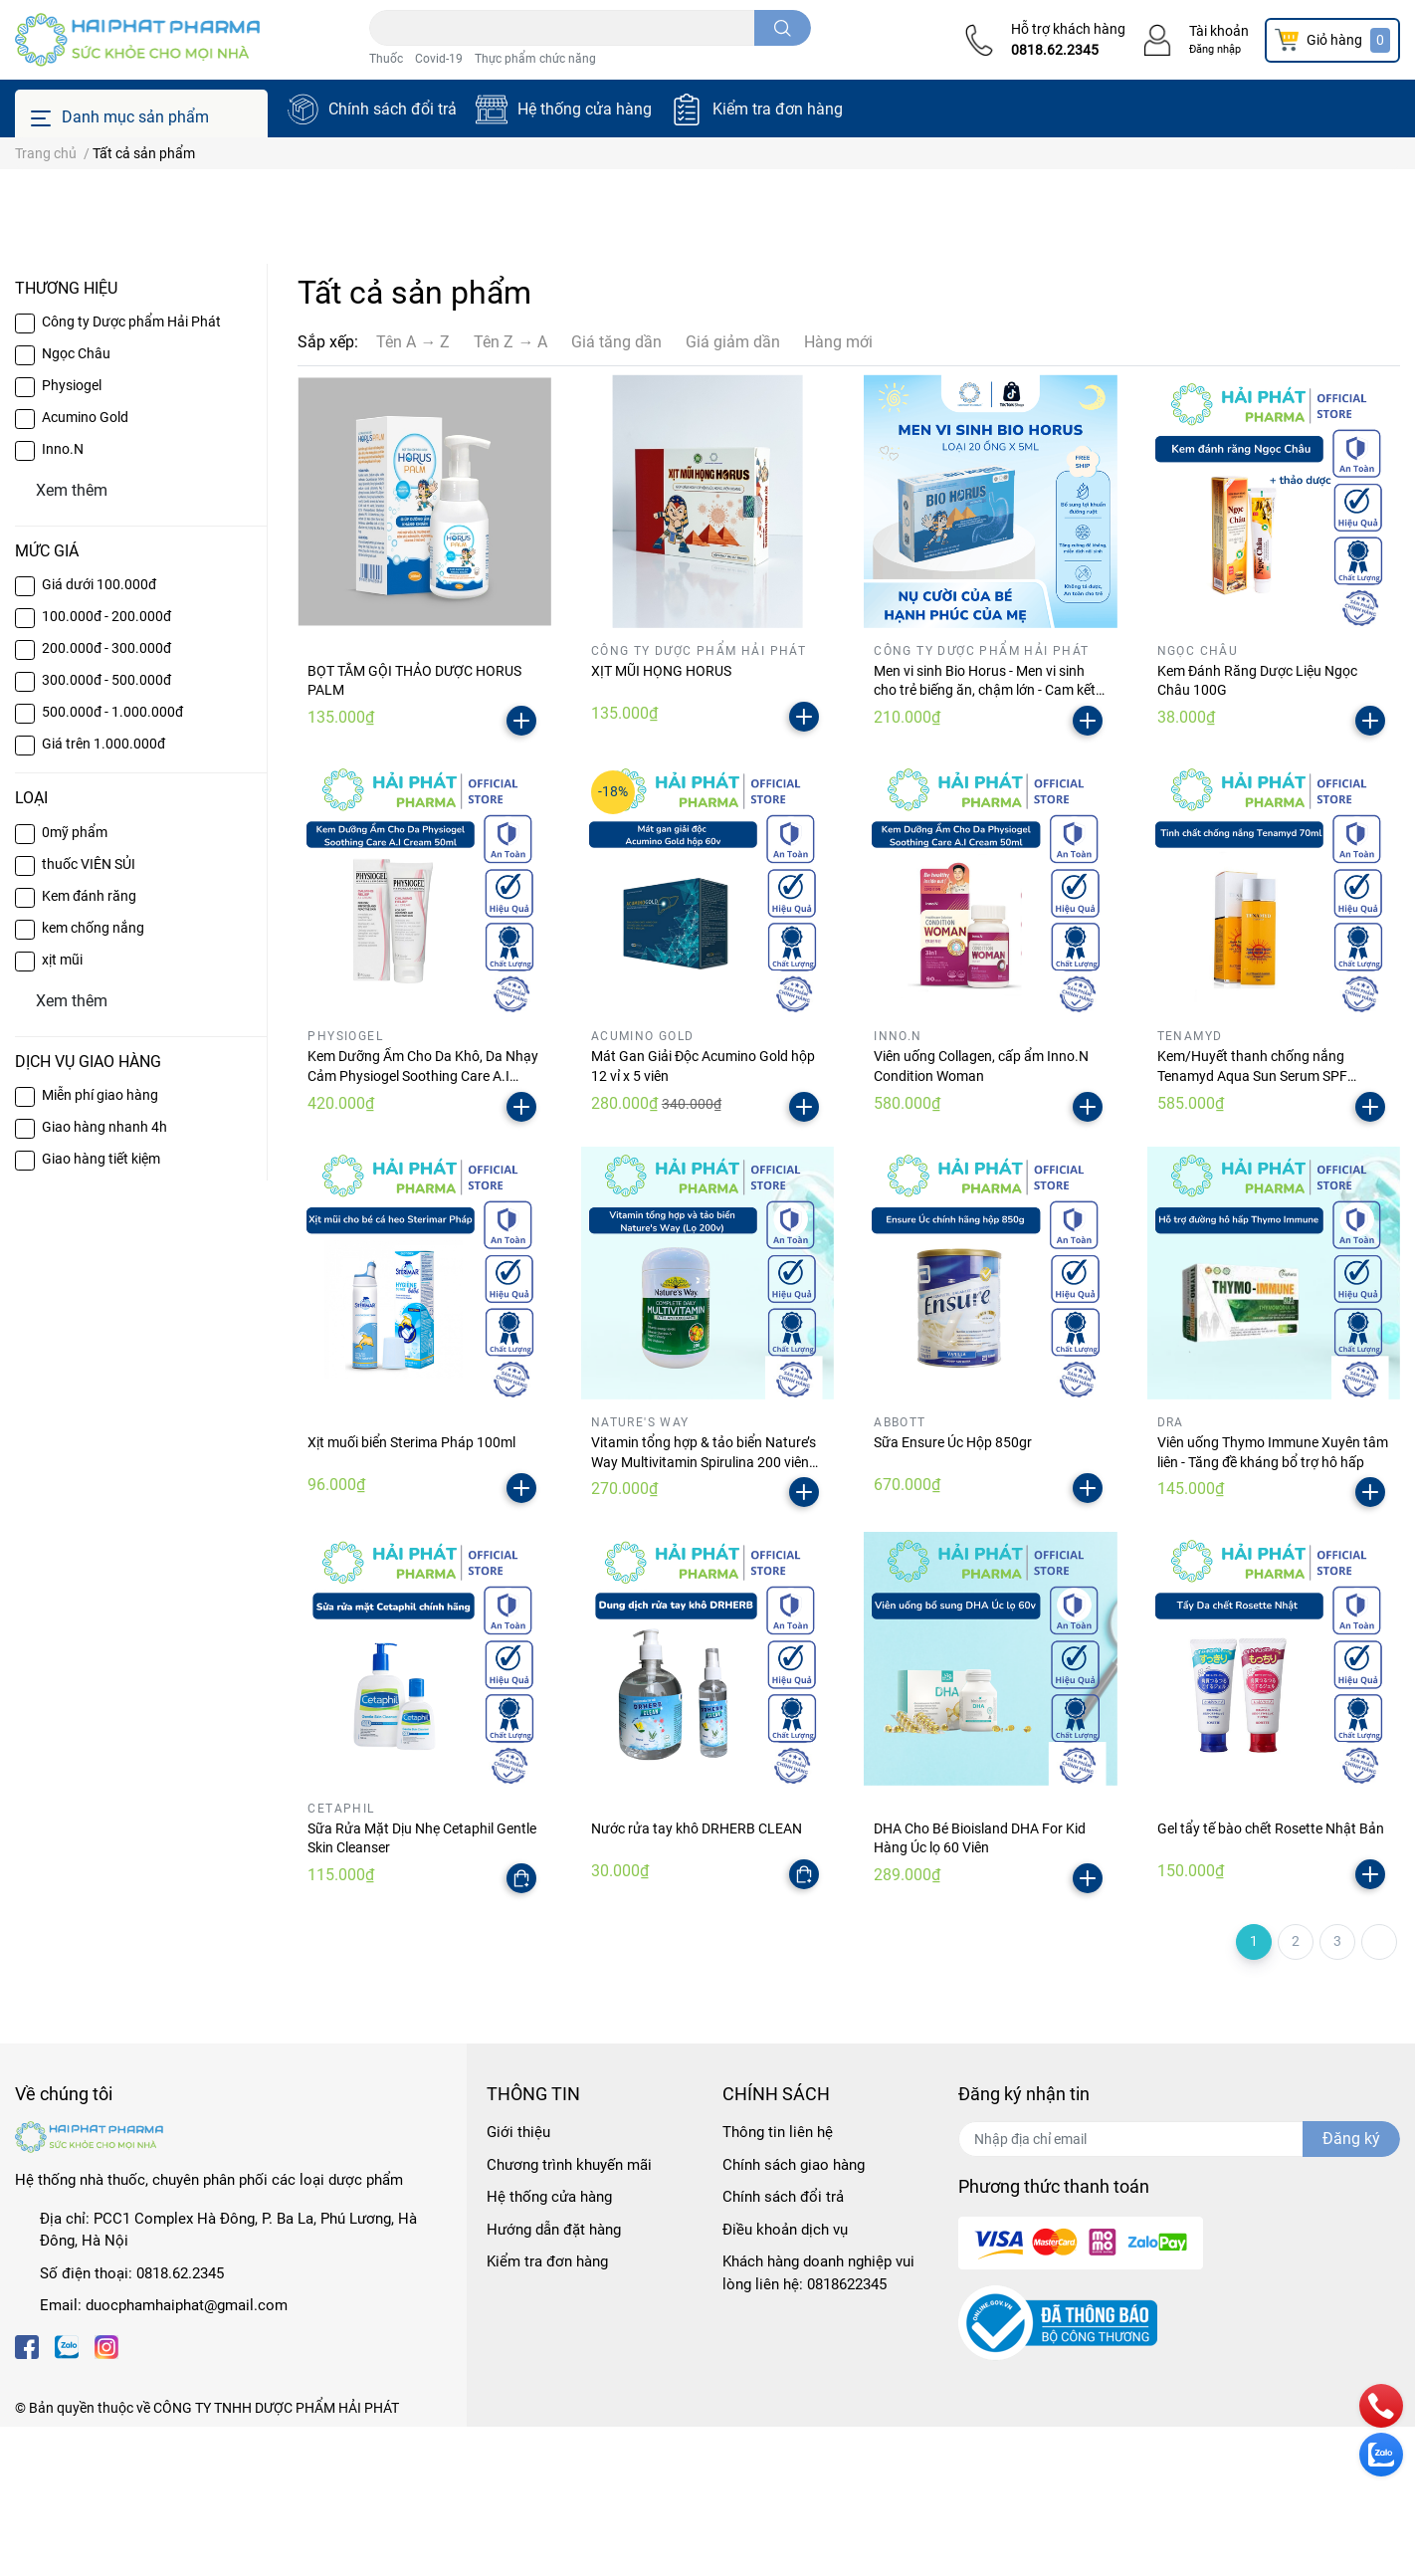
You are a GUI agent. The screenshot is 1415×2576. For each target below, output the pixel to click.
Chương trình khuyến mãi (569, 2314)
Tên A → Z (413, 491)
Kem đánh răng (89, 1044)
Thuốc (386, 59)
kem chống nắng (93, 1076)
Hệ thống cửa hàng (584, 109)
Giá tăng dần (616, 491)
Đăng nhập (1215, 49)
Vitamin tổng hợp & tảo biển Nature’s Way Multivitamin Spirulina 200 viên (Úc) (703, 1611)
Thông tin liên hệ (777, 2281)
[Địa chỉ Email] (1179, 2288)
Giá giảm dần (733, 491)
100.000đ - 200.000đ (106, 765)
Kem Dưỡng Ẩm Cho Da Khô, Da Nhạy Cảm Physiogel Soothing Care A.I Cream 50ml (422, 1224)
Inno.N (63, 598)
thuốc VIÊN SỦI (88, 1012)
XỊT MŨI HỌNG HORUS (661, 820)
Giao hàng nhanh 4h (104, 1276)
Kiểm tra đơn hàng (777, 109)
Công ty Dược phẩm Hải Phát (131, 471)
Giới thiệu (518, 2281)
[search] (782, 28)
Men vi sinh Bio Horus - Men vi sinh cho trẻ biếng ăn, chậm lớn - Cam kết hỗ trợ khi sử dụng (985, 839)
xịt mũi (62, 1108)
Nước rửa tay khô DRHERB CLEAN (696, 1977)
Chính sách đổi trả (392, 109)
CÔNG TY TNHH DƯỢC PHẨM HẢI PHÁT (276, 2557)
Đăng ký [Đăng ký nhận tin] (1351, 2287)
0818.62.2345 (1055, 50)
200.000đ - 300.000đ (106, 797)
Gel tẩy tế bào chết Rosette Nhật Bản (1270, 1977)
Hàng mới (838, 491)
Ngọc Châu (76, 503)
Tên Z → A (510, 491)
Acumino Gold (85, 566)
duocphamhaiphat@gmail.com (187, 2455)
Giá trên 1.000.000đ (103, 893)
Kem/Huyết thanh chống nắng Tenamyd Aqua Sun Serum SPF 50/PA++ (1252, 1224)
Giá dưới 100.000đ (99, 734)
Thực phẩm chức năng (535, 59)
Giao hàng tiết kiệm (101, 1308)
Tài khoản (1219, 31)
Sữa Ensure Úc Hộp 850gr (953, 1592)
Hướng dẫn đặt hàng (554, 2379)
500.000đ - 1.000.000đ (112, 861)
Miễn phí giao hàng (100, 1244)
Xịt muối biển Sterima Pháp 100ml (411, 1592)
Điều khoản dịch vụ (785, 2379)
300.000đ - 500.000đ (106, 829)
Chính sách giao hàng (793, 2314)
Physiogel (71, 534)
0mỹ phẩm (74, 980)
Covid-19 (439, 59)
